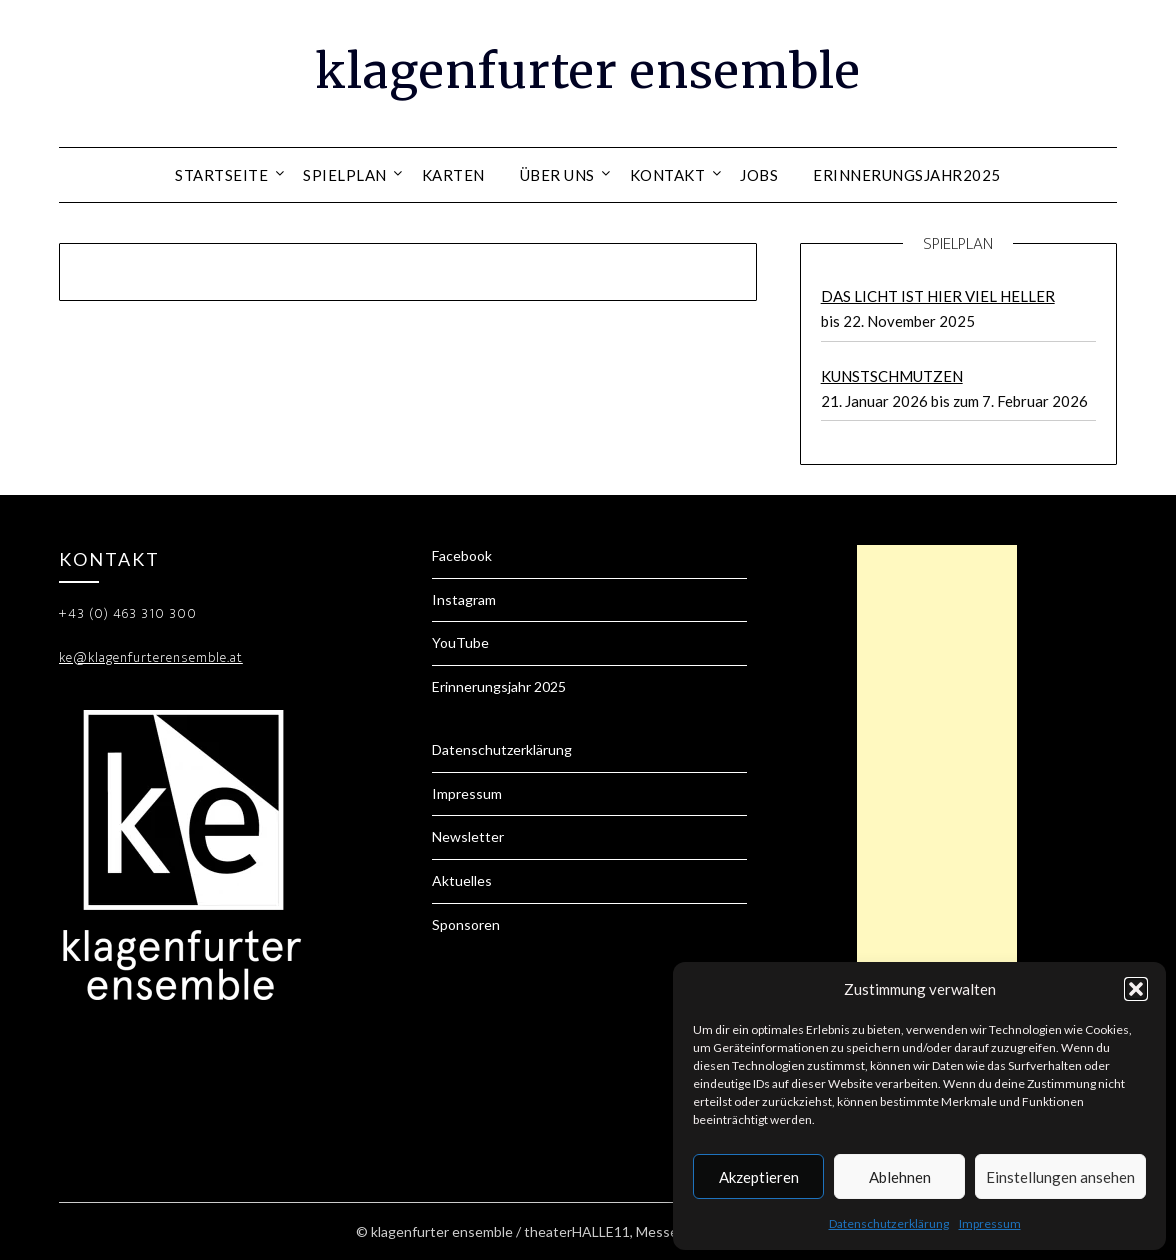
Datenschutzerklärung (889, 1223)
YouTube (460, 642)
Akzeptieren (759, 1177)
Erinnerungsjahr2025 (907, 175)
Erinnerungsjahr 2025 (499, 686)
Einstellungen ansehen (1060, 1177)
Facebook (462, 555)
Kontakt (668, 175)
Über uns (557, 175)
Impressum (990, 1223)
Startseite (221, 175)
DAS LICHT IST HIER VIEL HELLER (938, 296)
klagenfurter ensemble (588, 71)
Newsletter (468, 836)
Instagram (464, 599)
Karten (453, 175)
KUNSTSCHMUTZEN (892, 376)
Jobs (759, 175)
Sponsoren (466, 924)
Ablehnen (900, 1177)
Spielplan (345, 175)
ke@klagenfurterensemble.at (151, 657)
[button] (1136, 989)
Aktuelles (462, 880)
